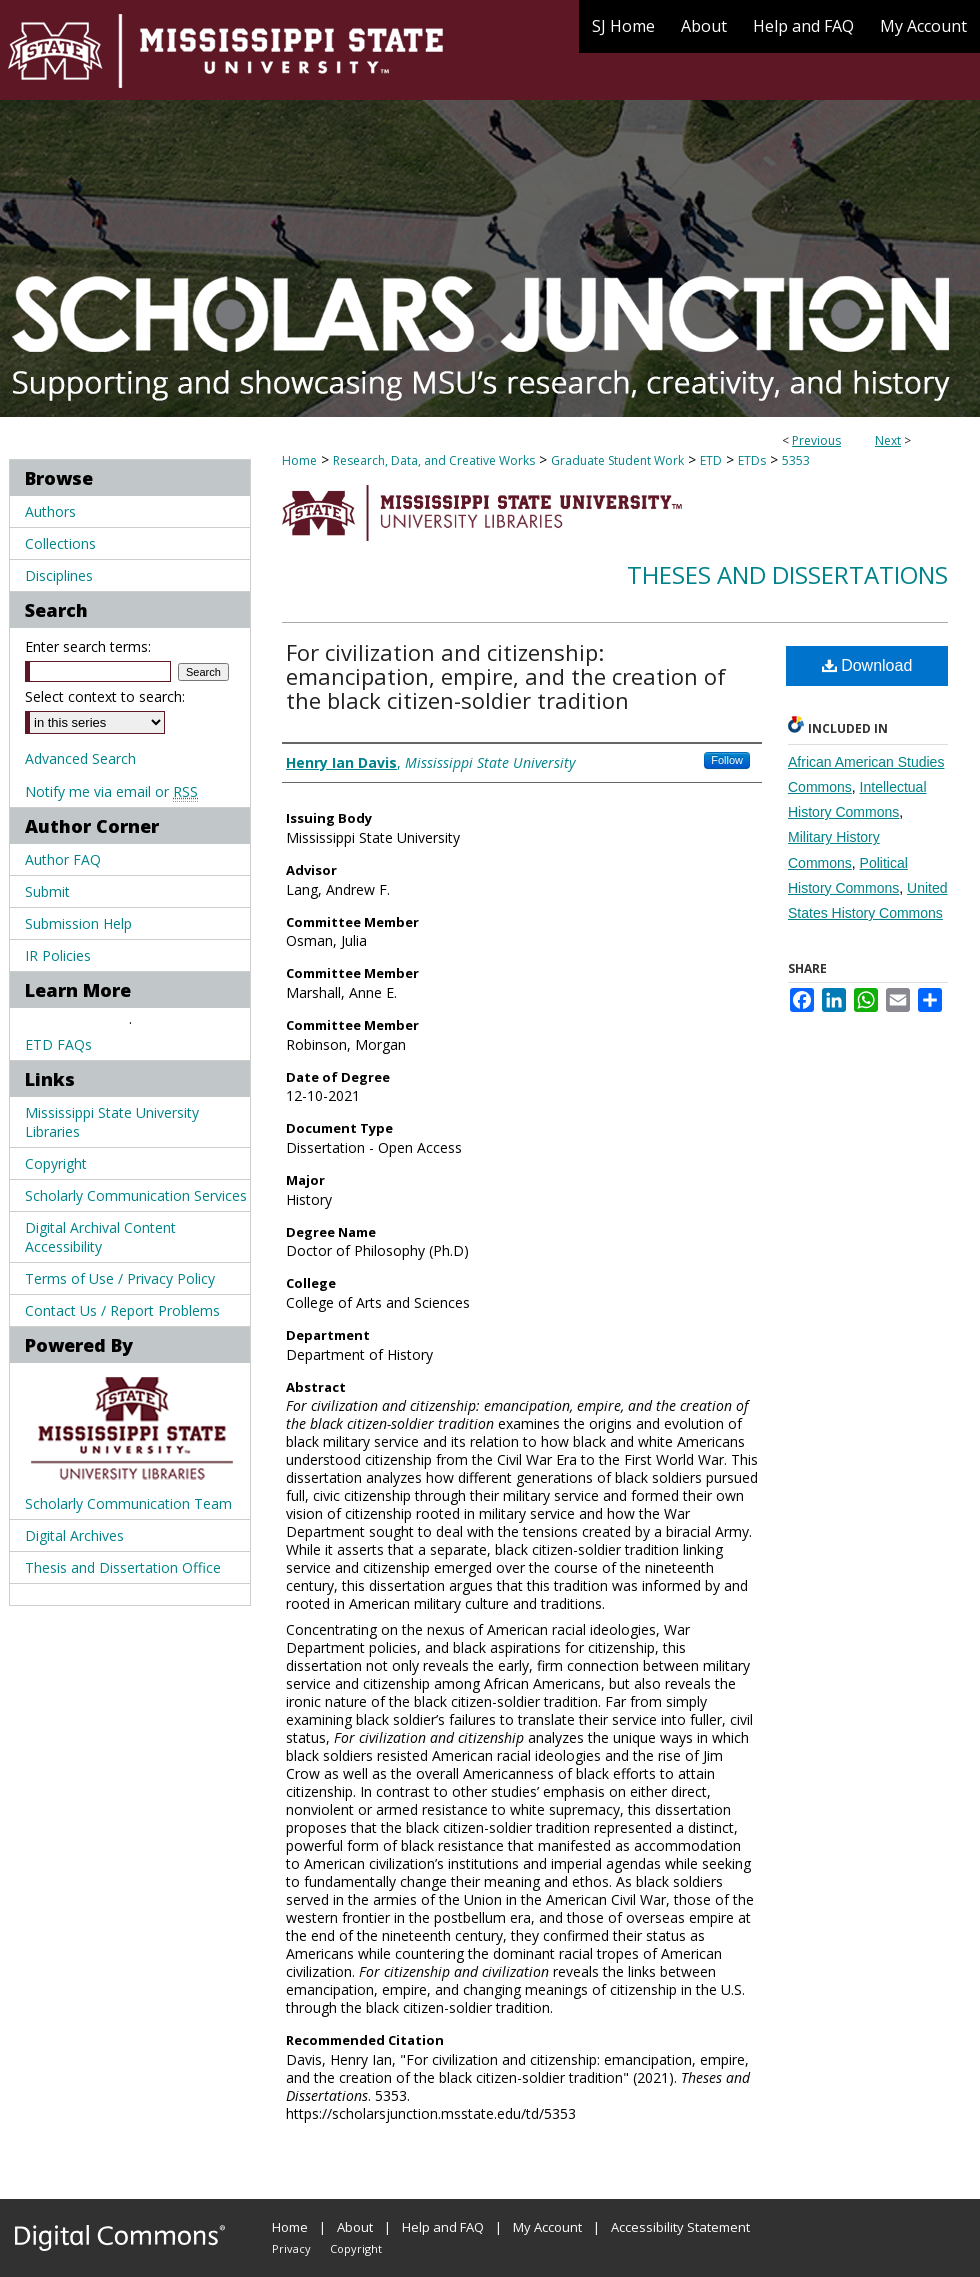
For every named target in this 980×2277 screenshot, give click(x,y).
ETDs (752, 460)
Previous (816, 440)
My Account (547, 2227)
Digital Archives (74, 1535)
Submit (47, 891)
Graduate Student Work (617, 460)
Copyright (56, 1163)
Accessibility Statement (680, 2227)
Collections (60, 543)
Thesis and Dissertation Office (123, 1567)
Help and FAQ (443, 2227)
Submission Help (78, 923)
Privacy (291, 2248)
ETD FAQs (58, 1044)
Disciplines (59, 575)
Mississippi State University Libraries (112, 1122)
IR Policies (58, 955)
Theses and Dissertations (787, 574)
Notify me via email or (111, 791)
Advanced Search (80, 758)
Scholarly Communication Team (128, 1503)
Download (867, 665)
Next (888, 440)
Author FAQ (63, 859)
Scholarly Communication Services (136, 1195)
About (355, 2227)
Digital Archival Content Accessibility (100, 1237)
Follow (727, 760)
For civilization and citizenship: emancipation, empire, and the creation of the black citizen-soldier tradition (506, 676)
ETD (711, 460)
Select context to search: (105, 696)
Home (299, 460)
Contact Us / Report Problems (122, 1310)
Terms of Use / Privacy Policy (120, 1278)
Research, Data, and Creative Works (434, 460)
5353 (796, 460)
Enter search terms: (88, 646)
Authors (50, 511)
